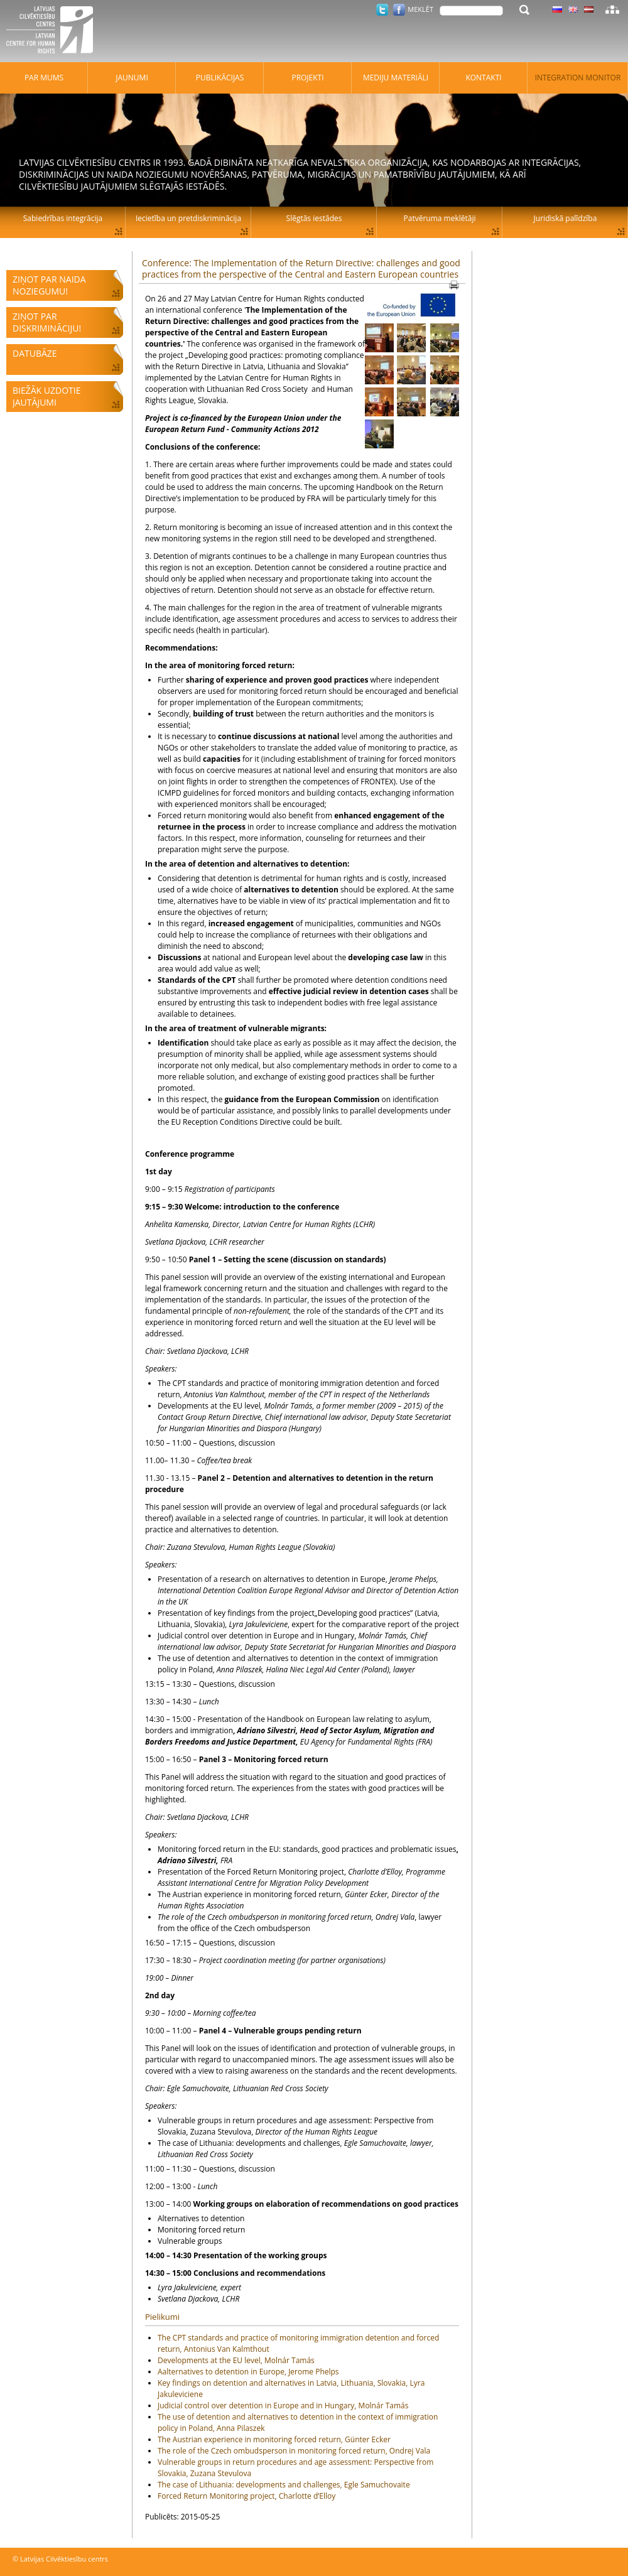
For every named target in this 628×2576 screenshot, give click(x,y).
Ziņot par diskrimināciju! (47, 322)
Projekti (307, 77)
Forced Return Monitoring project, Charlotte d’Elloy (246, 2496)
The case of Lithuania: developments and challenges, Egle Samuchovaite (284, 2484)
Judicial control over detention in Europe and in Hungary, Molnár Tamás (283, 2405)
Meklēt (420, 9)
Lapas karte (612, 9)
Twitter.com (382, 10)
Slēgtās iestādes (314, 218)
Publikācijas (220, 77)
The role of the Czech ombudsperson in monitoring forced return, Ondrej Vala (294, 2450)
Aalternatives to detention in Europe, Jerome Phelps (248, 2371)
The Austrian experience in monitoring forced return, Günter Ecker (274, 2439)
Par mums (43, 77)
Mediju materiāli (395, 77)
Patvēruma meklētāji (440, 218)
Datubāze (35, 353)
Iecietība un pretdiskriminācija (188, 218)
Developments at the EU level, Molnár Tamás (236, 2360)
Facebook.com (399, 10)
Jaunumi (132, 77)
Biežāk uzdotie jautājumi (46, 396)
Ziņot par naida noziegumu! (49, 285)
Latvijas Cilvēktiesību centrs (53, 31)
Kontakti (483, 77)
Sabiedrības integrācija (62, 218)
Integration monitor (578, 77)
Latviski (588, 9)
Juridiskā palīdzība (565, 218)
